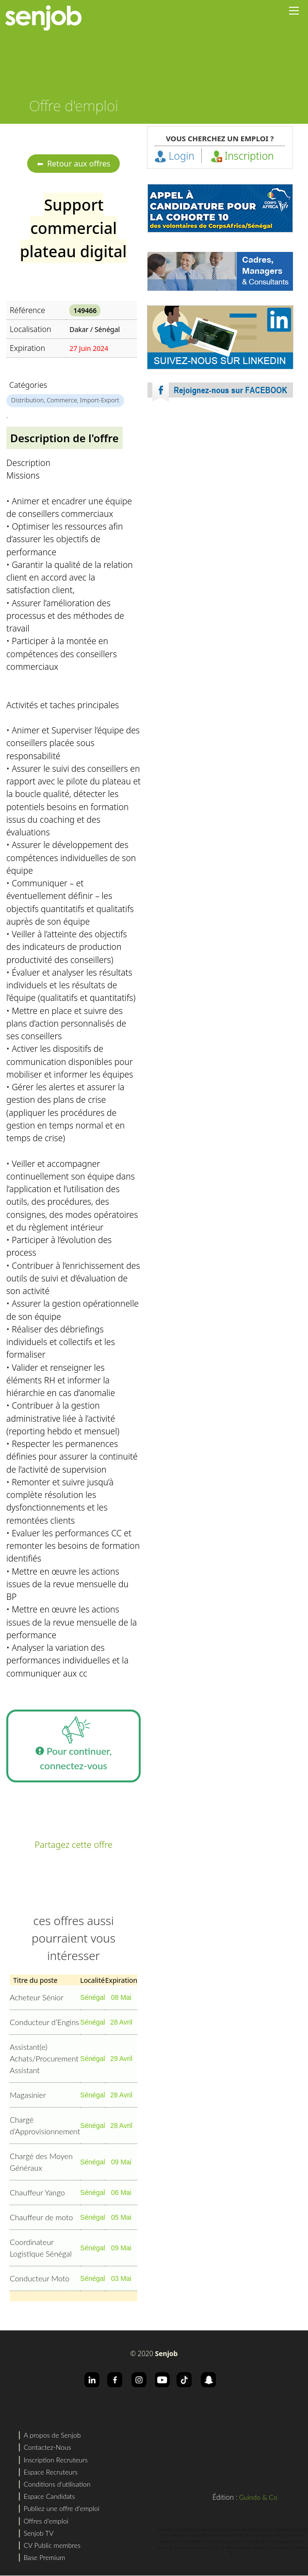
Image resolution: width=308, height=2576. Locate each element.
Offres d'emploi (46, 2521)
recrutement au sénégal (183, 2535)
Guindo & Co (258, 2497)
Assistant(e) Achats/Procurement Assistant (44, 2058)
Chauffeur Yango (37, 2192)
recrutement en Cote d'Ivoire (197, 2547)
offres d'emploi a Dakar (226, 2535)
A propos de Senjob (52, 2435)
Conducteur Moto (39, 2278)
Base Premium (44, 2557)
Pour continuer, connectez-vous (73, 1740)
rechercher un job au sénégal (236, 2529)
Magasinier (28, 2094)
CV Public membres (52, 2545)
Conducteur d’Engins (44, 2022)
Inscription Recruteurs (56, 2460)
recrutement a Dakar (266, 2535)
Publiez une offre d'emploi (61, 2508)
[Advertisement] (220, 494)
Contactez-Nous (47, 2447)
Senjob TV (39, 2533)
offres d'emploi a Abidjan (246, 2547)
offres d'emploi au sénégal (285, 2529)
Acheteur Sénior (37, 1997)
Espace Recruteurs (51, 2472)
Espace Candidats (49, 2496)
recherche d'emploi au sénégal (183, 2529)
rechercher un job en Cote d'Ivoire (233, 2541)
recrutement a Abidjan (288, 2547)
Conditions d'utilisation (57, 2484)
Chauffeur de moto (41, 2217)
